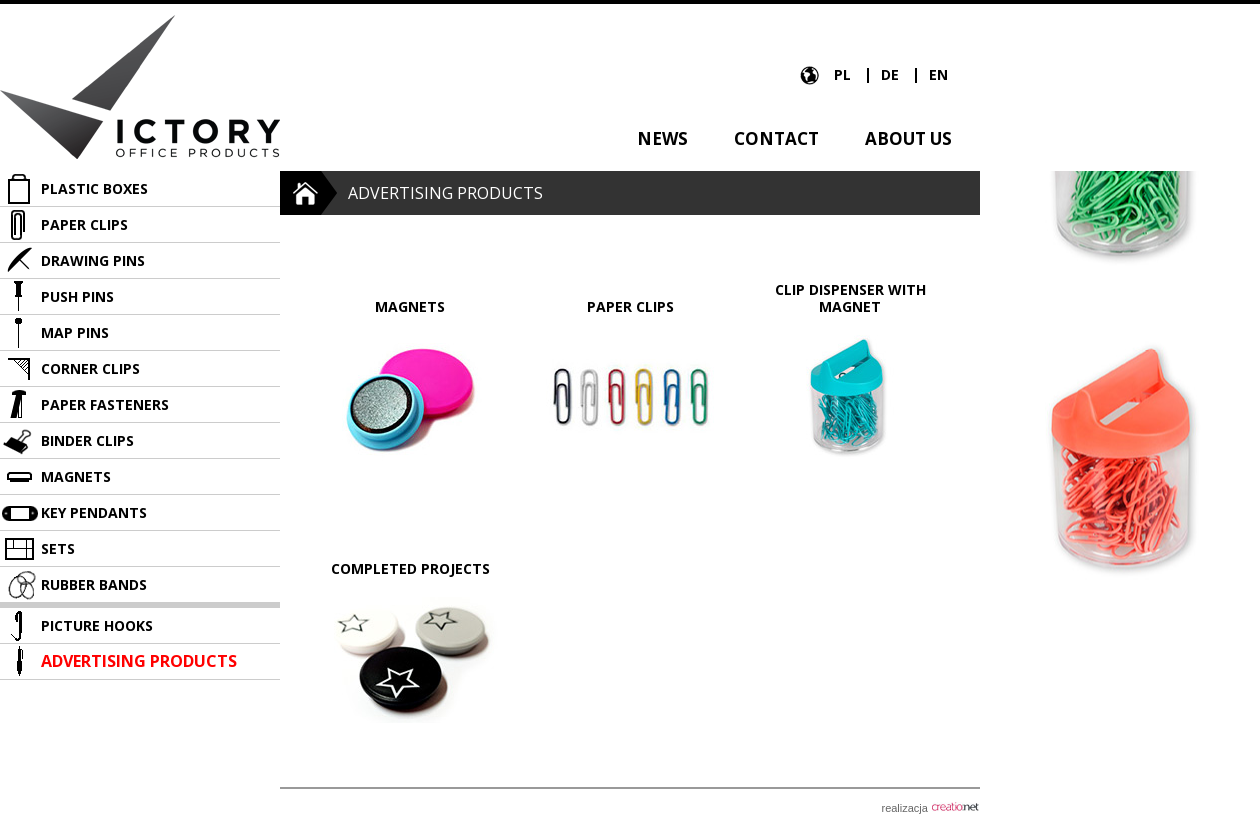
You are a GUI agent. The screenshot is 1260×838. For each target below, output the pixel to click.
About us (908, 138)
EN (938, 74)
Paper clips (630, 306)
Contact (776, 138)
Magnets (410, 306)
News (662, 138)
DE (892, 74)
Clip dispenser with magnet (850, 298)
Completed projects (410, 568)
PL (844, 74)
